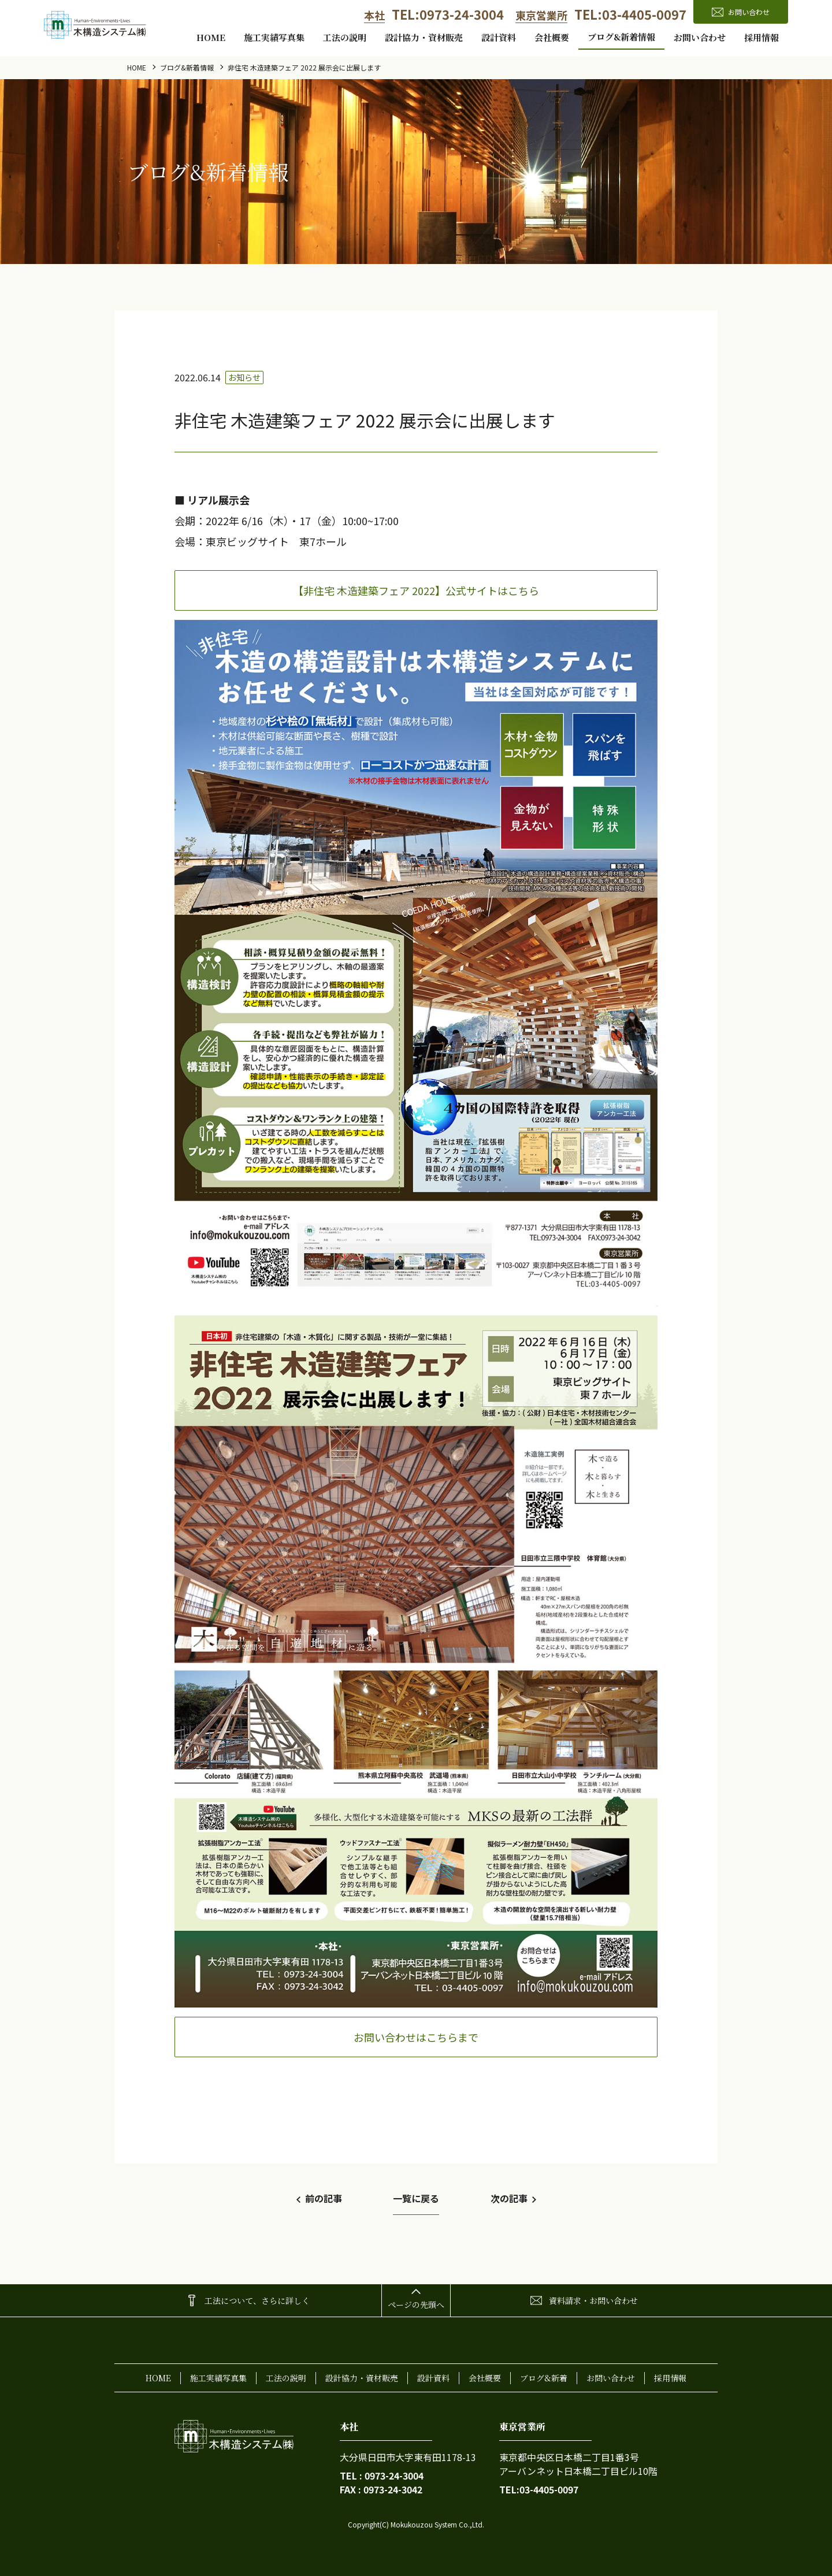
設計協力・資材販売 (424, 37)
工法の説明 (344, 37)
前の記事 (323, 2198)
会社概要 (551, 37)
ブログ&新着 (543, 2378)
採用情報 (761, 37)
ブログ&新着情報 (621, 37)
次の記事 (509, 2198)
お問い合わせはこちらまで (416, 2037)
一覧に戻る (416, 2198)
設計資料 (498, 37)
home (210, 37)
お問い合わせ (700, 37)
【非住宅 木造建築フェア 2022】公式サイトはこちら (416, 590)
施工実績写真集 (274, 37)
